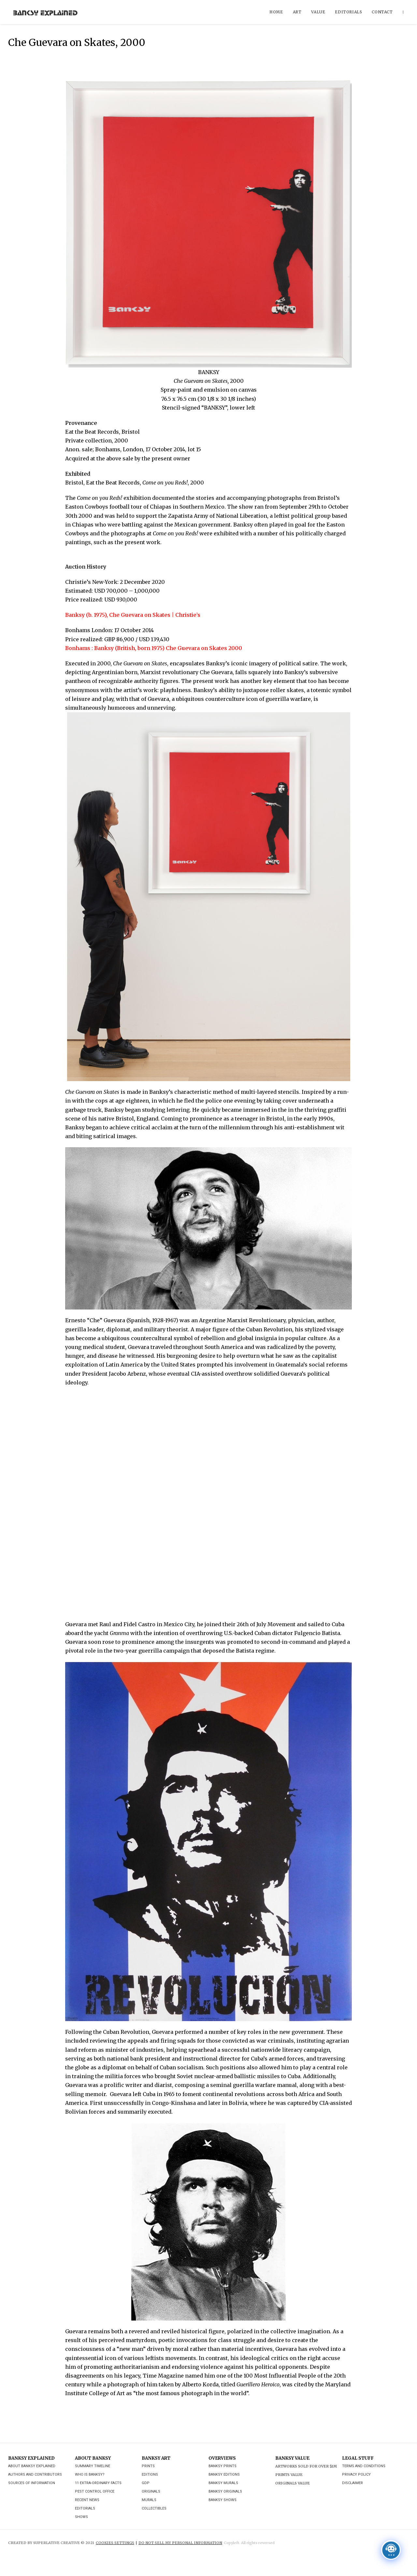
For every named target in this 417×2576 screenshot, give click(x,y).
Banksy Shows (222, 2500)
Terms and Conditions (363, 2466)
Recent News (87, 2500)
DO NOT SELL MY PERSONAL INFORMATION (180, 2542)
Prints (148, 2466)
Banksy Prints (222, 2466)
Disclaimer (352, 2483)
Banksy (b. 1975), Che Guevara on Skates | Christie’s (132, 615)
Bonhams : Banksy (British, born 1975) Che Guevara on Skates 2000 (153, 648)
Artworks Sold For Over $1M (306, 2466)
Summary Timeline (92, 2466)
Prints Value (289, 2474)
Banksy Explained (45, 12)
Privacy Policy (356, 2474)
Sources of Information (31, 2483)
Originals (151, 2491)
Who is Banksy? (90, 2474)
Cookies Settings (115, 2542)
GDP (146, 2483)
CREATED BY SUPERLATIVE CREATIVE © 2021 (51, 2542)
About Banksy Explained (31, 2466)
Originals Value (292, 2483)
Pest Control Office (94, 2491)
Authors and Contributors (35, 2474)
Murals (149, 2500)
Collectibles (154, 2508)
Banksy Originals (225, 2491)
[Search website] (403, 12)
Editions (150, 2474)
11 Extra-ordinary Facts (98, 2483)
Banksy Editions (224, 2474)
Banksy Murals (223, 2483)
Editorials (85, 2508)
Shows (81, 2517)
